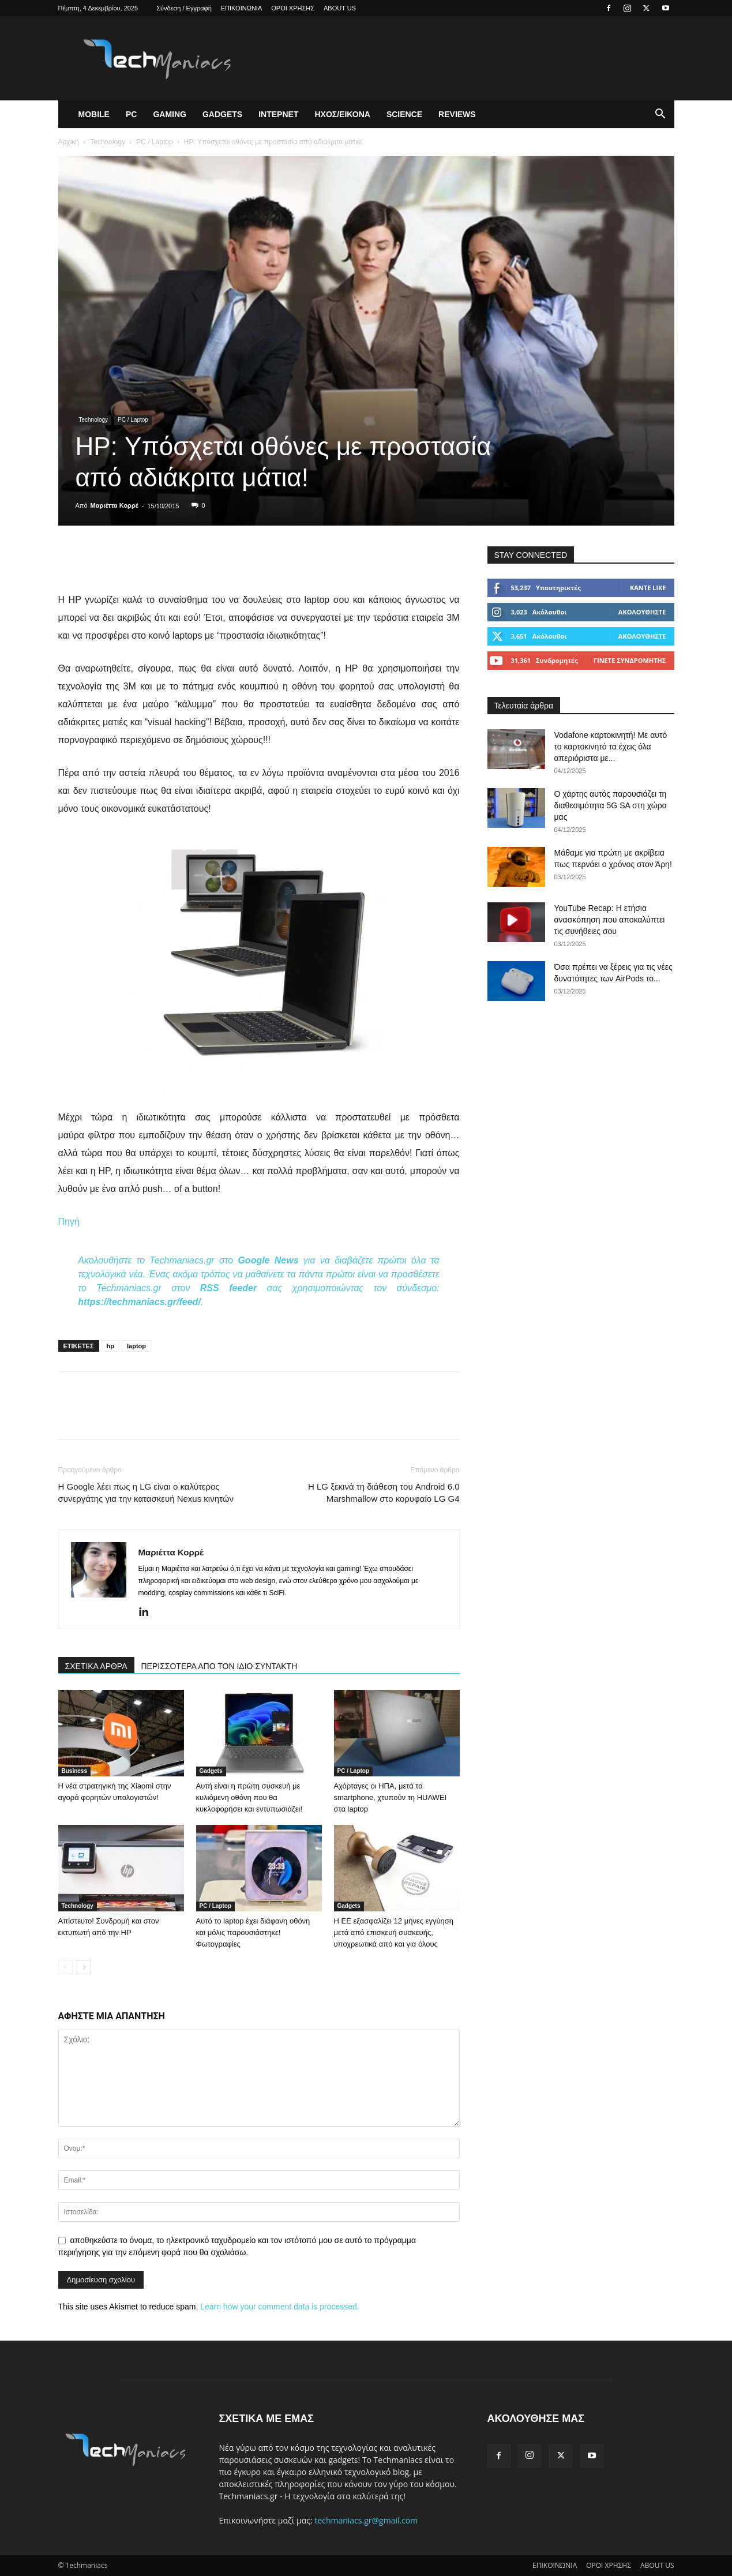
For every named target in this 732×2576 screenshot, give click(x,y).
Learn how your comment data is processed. (279, 2306)
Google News (268, 1260)
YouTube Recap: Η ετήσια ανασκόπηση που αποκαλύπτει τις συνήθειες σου (609, 919)
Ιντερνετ (278, 114)
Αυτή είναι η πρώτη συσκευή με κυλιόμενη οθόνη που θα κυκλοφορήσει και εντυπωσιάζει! (249, 1797)
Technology (107, 142)
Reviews (457, 114)
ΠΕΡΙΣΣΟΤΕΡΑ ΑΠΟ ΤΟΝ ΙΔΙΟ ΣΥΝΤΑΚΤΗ (219, 1666)
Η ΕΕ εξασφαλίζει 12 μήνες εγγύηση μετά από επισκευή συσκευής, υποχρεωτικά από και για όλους (393, 1932)
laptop (136, 1346)
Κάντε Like (648, 587)
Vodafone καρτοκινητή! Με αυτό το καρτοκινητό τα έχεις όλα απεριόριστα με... (610, 746)
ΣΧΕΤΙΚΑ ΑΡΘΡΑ (96, 1666)
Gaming (169, 114)
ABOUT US (340, 8)
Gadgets (222, 114)
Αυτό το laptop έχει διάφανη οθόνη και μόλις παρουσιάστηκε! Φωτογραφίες (253, 1932)
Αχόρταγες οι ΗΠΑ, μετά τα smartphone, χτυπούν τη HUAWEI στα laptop (390, 1797)
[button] (660, 115)
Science (404, 114)
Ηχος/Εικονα (342, 114)
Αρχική (68, 142)
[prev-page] (65, 1967)
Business (74, 1771)
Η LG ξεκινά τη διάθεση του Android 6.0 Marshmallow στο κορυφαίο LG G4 (384, 1492)
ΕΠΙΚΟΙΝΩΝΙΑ (241, 8)
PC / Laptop (154, 142)
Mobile (94, 114)
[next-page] (84, 1967)
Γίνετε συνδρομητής (630, 660)
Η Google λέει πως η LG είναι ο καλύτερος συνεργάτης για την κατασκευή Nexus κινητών (146, 1492)
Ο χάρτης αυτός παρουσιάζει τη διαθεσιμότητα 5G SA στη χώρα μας (610, 805)
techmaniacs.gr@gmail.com (366, 2520)
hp (110, 1346)
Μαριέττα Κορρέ (114, 505)
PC (131, 114)
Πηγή (69, 1222)
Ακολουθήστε (642, 612)
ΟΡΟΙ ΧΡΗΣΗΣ (292, 8)
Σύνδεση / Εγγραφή (184, 8)
